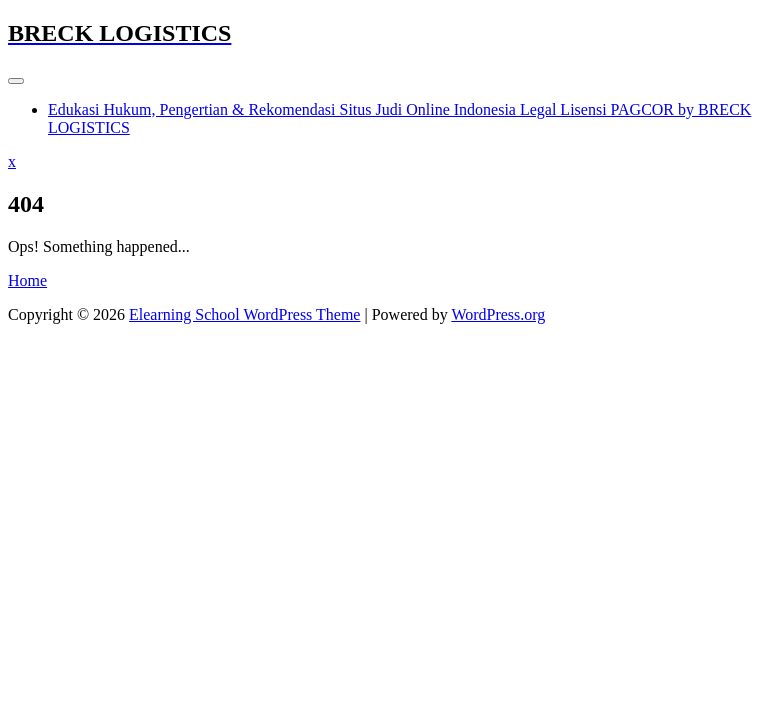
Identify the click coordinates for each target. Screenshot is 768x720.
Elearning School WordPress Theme (244, 314)
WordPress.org (498, 314)
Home (27, 280)
